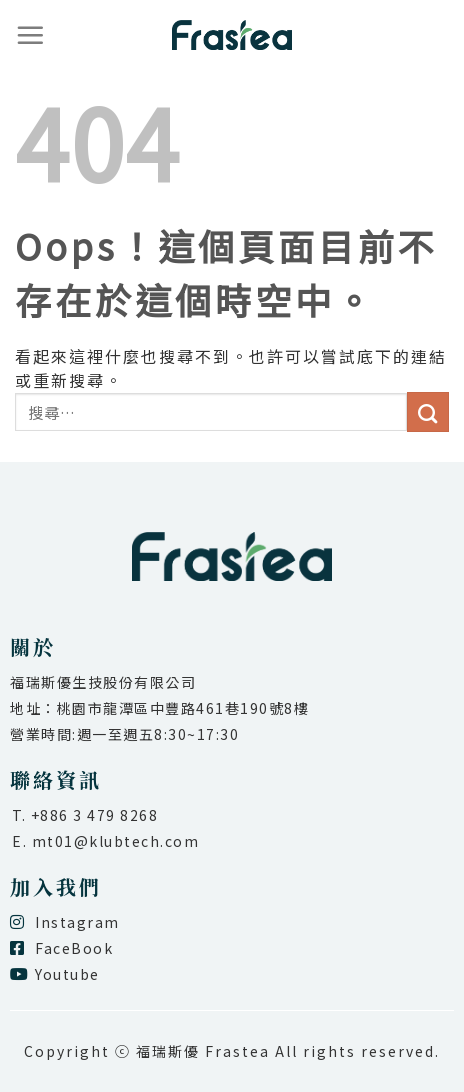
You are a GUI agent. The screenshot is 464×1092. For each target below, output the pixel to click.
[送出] (428, 412)
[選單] (31, 35)
